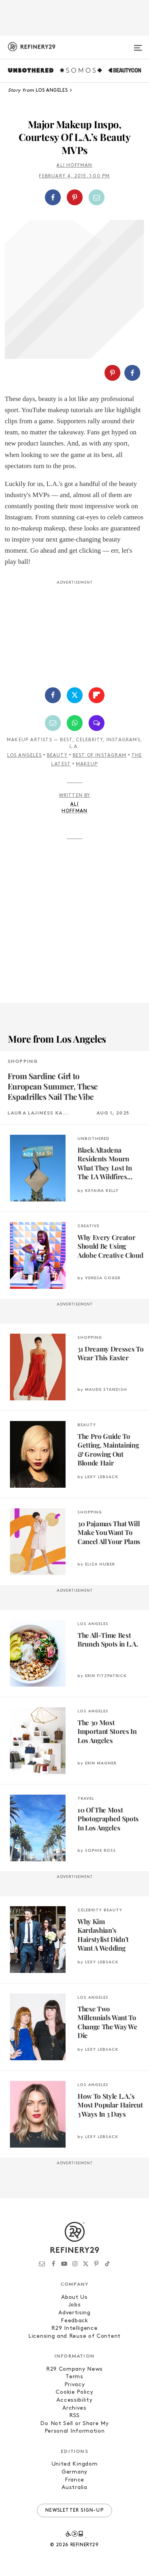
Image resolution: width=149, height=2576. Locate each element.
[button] (74, 197)
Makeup (87, 764)
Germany (74, 2472)
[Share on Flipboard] (96, 695)
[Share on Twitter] (75, 695)
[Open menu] (138, 44)
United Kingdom (75, 2464)
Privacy (74, 2385)
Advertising (74, 2313)
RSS (74, 2416)
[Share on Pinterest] (75, 197)
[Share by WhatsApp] (75, 723)
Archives (74, 2408)
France (74, 2480)
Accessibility (74, 2400)
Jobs (74, 2305)
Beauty (57, 755)
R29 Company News (74, 2369)
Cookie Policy (74, 2392)
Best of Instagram (99, 755)
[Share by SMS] (96, 723)
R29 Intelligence (74, 2328)
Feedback (74, 2321)
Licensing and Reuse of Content (74, 2336)
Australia (74, 2488)
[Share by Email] (96, 197)
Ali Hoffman (74, 165)
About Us (74, 2297)
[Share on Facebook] (53, 197)
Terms (74, 2377)
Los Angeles (24, 755)
